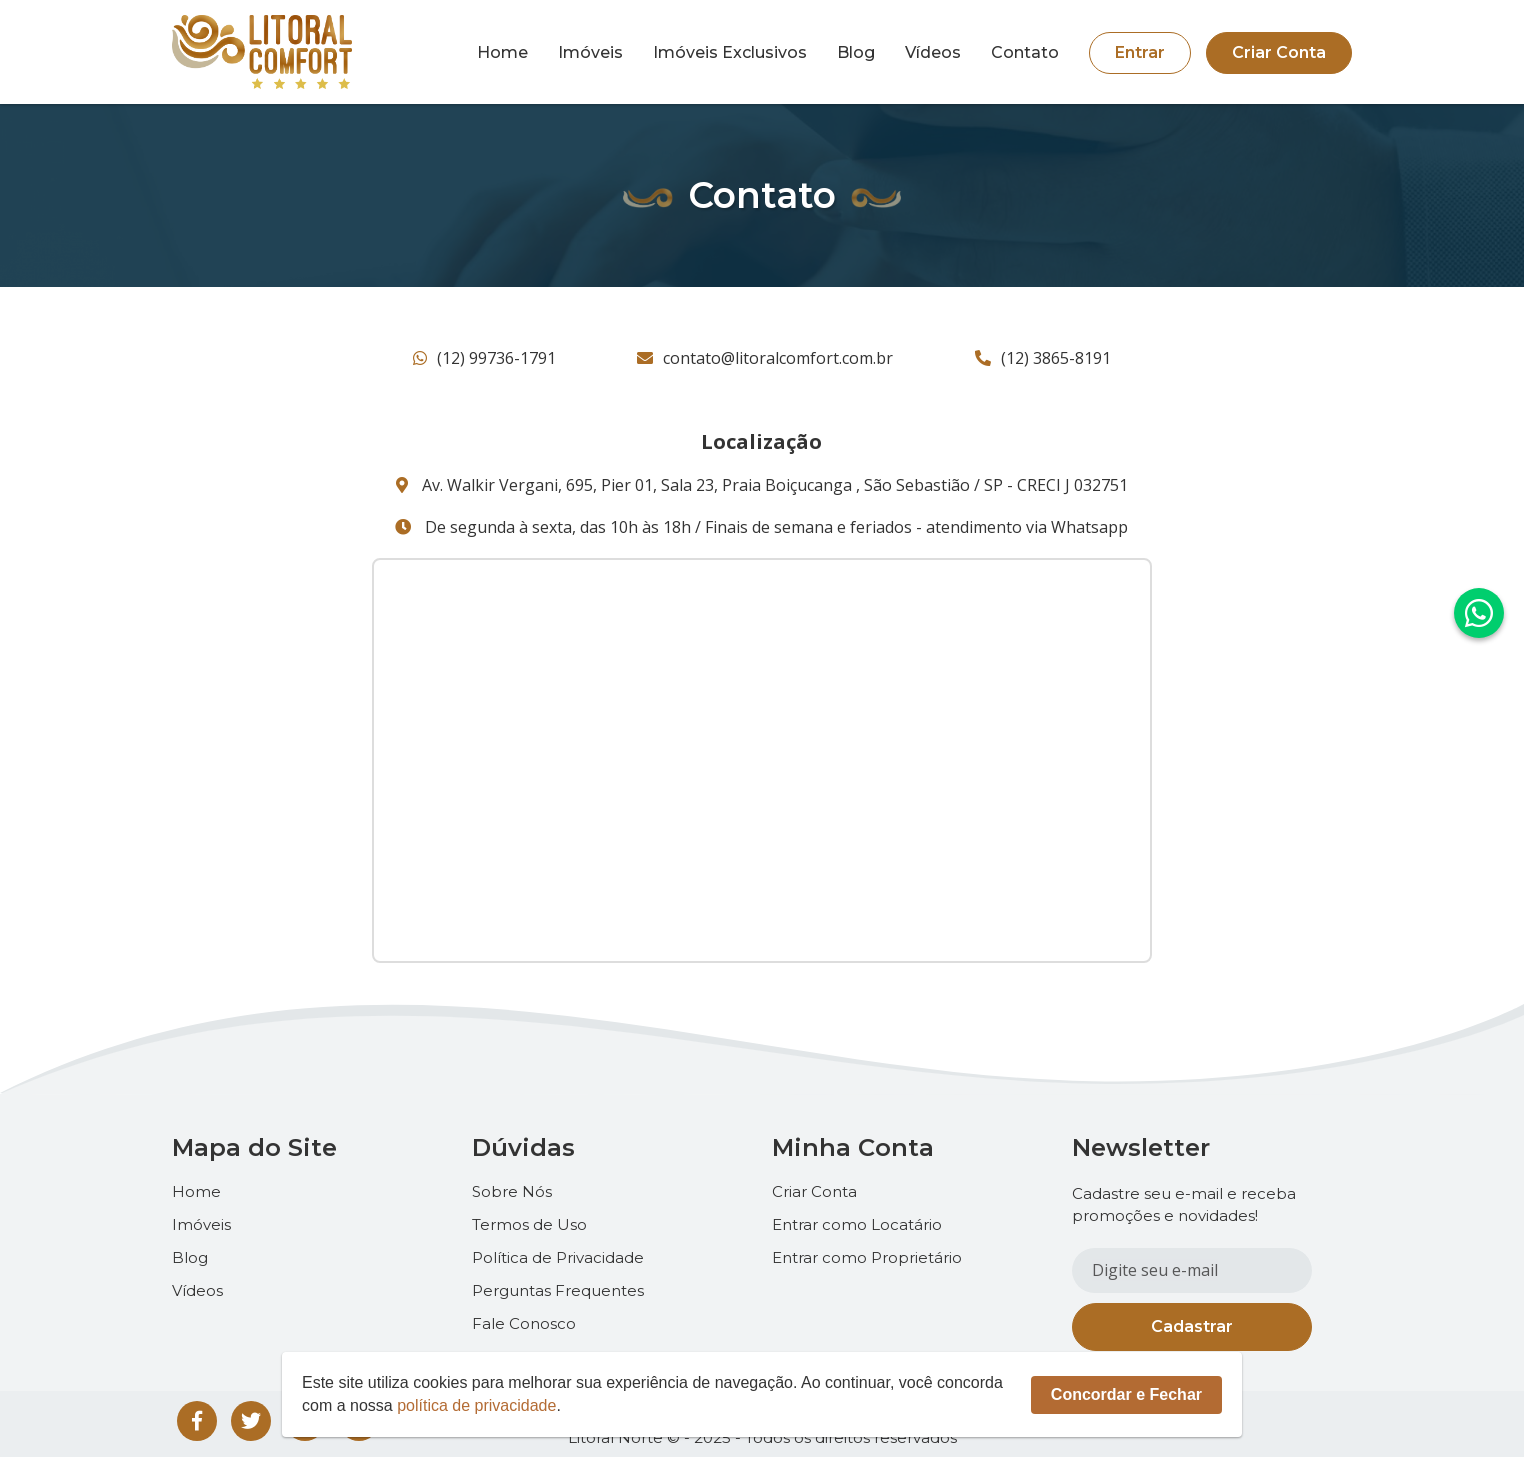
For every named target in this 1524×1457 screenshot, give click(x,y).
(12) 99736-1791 (484, 358)
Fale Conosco (524, 1323)
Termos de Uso (529, 1224)
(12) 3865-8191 (1043, 358)
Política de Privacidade (558, 1257)
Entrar (1140, 52)
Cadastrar (1192, 1326)
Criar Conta (1279, 52)
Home (502, 53)
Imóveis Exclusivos (730, 53)
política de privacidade (476, 1405)
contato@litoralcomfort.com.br (765, 358)
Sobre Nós (512, 1191)
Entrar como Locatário (857, 1224)
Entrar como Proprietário (867, 1257)
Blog (856, 53)
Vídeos (933, 53)
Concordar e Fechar (1126, 1394)
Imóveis (590, 53)
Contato (1025, 53)
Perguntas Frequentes (558, 1290)
